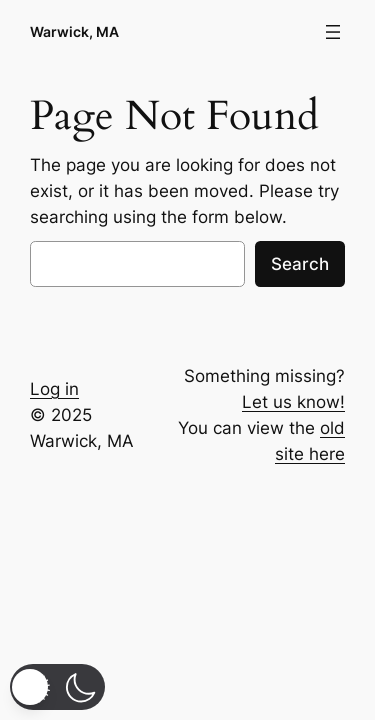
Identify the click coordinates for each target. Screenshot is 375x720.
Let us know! (293, 402)
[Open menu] (333, 32)
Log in (54, 389)
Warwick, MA (74, 31)
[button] (57, 687)
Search (300, 264)
